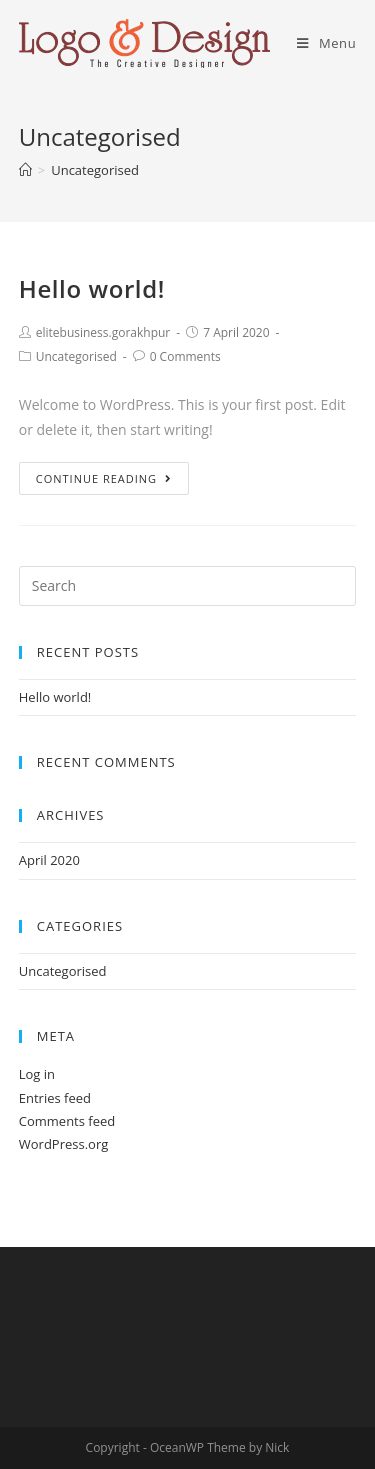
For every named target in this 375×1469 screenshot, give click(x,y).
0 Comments (185, 356)
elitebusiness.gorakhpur (103, 332)
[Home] (25, 170)
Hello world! (92, 288)
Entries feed (55, 1098)
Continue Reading (104, 478)
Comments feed (67, 1121)
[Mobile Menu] (326, 43)
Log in (37, 1074)
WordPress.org (64, 1144)
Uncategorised (76, 356)
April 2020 (49, 860)
